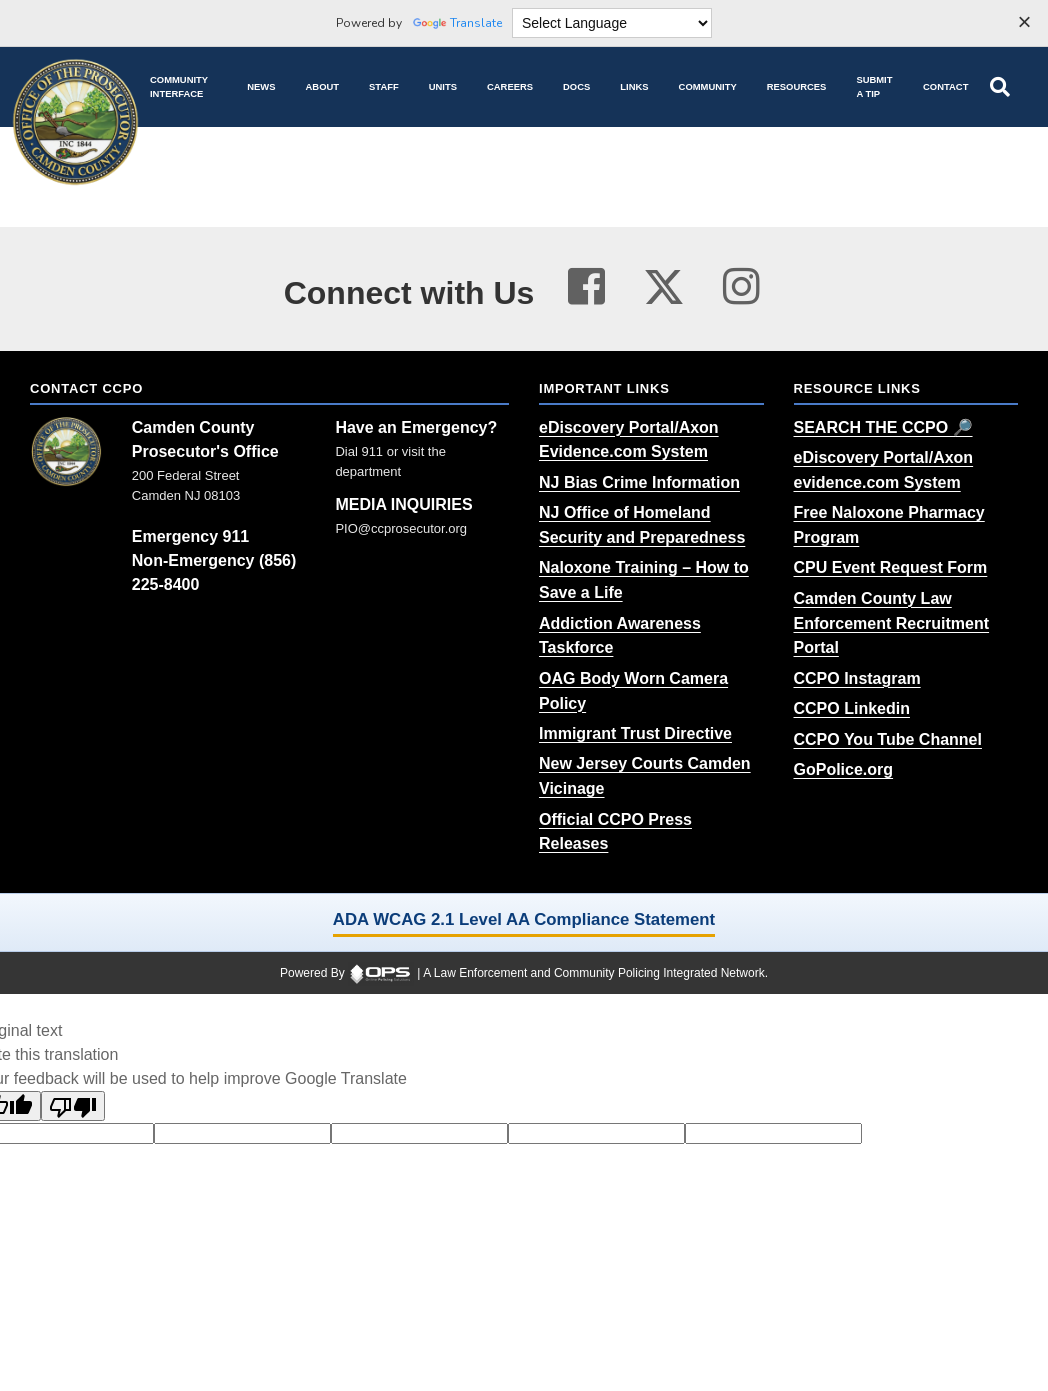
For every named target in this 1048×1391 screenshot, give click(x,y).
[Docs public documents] (576, 87)
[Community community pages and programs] (708, 87)
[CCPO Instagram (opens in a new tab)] (857, 678)
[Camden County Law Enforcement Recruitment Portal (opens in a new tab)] (892, 623)
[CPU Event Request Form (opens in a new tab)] (891, 567)
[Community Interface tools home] (183, 87)
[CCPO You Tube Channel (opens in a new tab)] (888, 739)
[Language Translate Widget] (612, 23)
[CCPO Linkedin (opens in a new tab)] (852, 708)
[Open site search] (1000, 87)
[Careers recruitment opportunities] (510, 87)
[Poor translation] (73, 1106)
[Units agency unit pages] (443, 87)
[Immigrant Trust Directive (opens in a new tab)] (635, 733)
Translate (457, 23)
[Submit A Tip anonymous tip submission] (874, 87)
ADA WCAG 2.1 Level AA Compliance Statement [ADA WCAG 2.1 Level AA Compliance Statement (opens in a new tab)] (524, 919)
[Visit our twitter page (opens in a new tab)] (664, 282)
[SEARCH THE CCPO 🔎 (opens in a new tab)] (883, 427)
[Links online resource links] (634, 87)
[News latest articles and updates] (261, 87)
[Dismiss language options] (1024, 24)
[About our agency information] (323, 87)
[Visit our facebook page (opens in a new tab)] (586, 287)
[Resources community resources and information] (797, 87)
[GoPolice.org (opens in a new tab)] (844, 769)
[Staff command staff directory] (384, 87)
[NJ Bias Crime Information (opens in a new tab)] (639, 482)
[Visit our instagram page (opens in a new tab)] (741, 287)
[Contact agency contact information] (945, 87)
